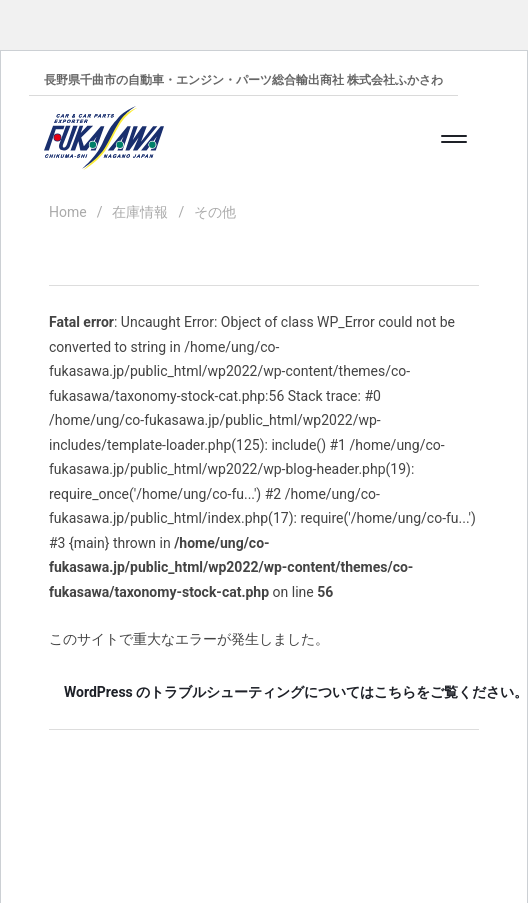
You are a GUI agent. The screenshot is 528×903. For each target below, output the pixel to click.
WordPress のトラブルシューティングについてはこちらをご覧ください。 (271, 692)
